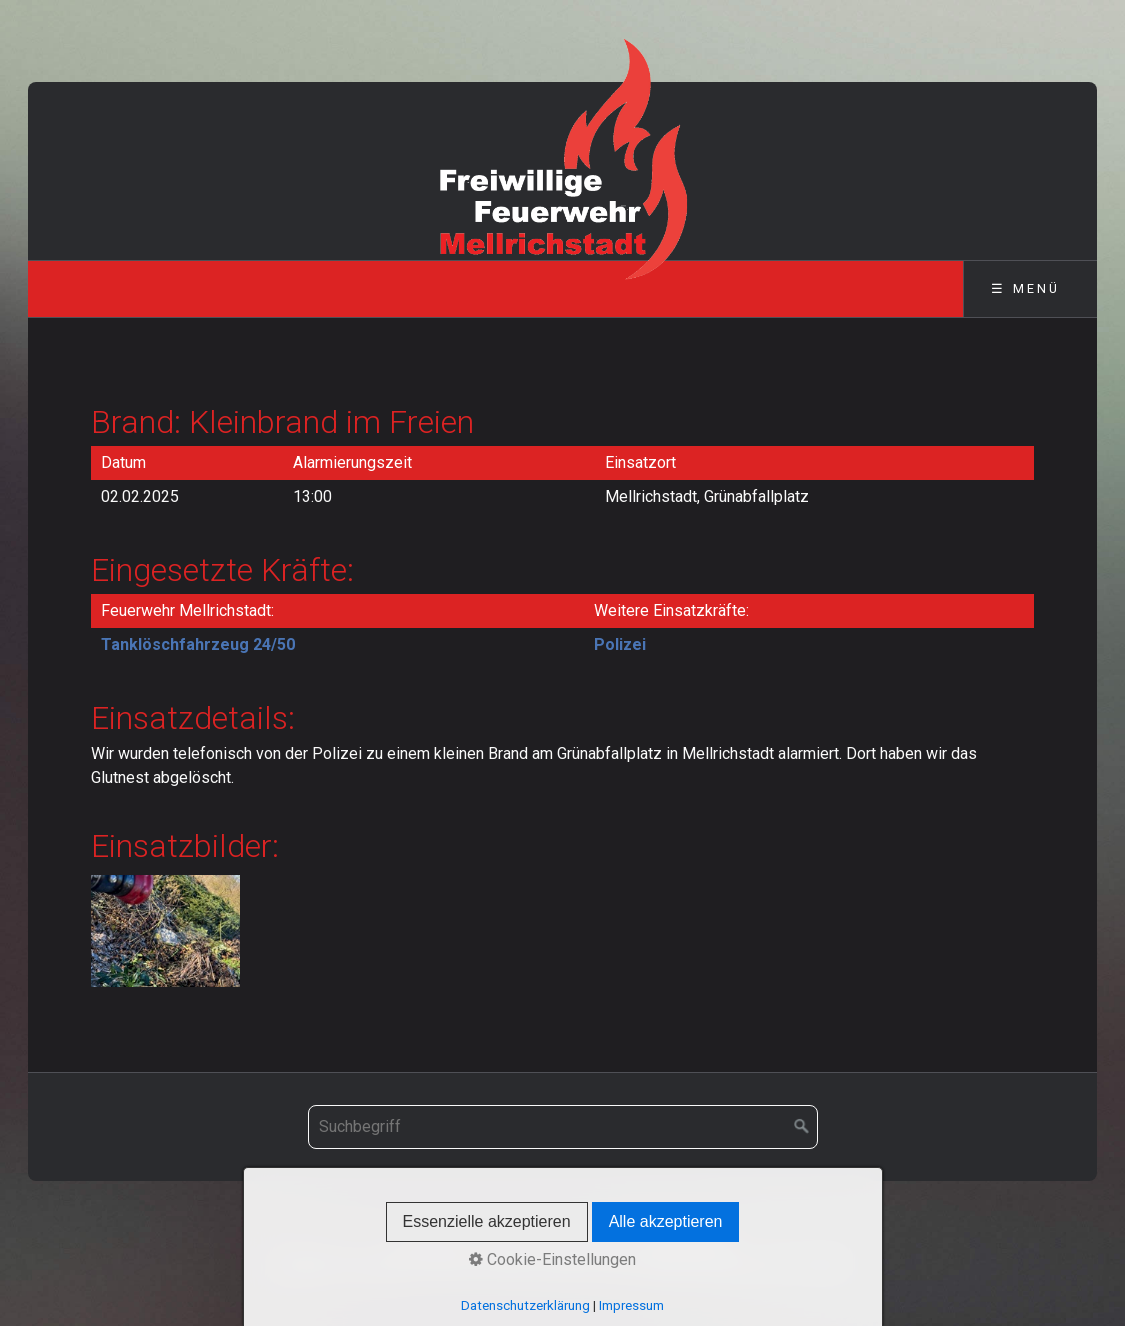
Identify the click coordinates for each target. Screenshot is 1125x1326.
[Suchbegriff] (563, 1127)
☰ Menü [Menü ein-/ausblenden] (1025, 288)
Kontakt (506, 1240)
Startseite (431, 1240)
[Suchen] (802, 1127)
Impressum (587, 1240)
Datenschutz (685, 1240)
